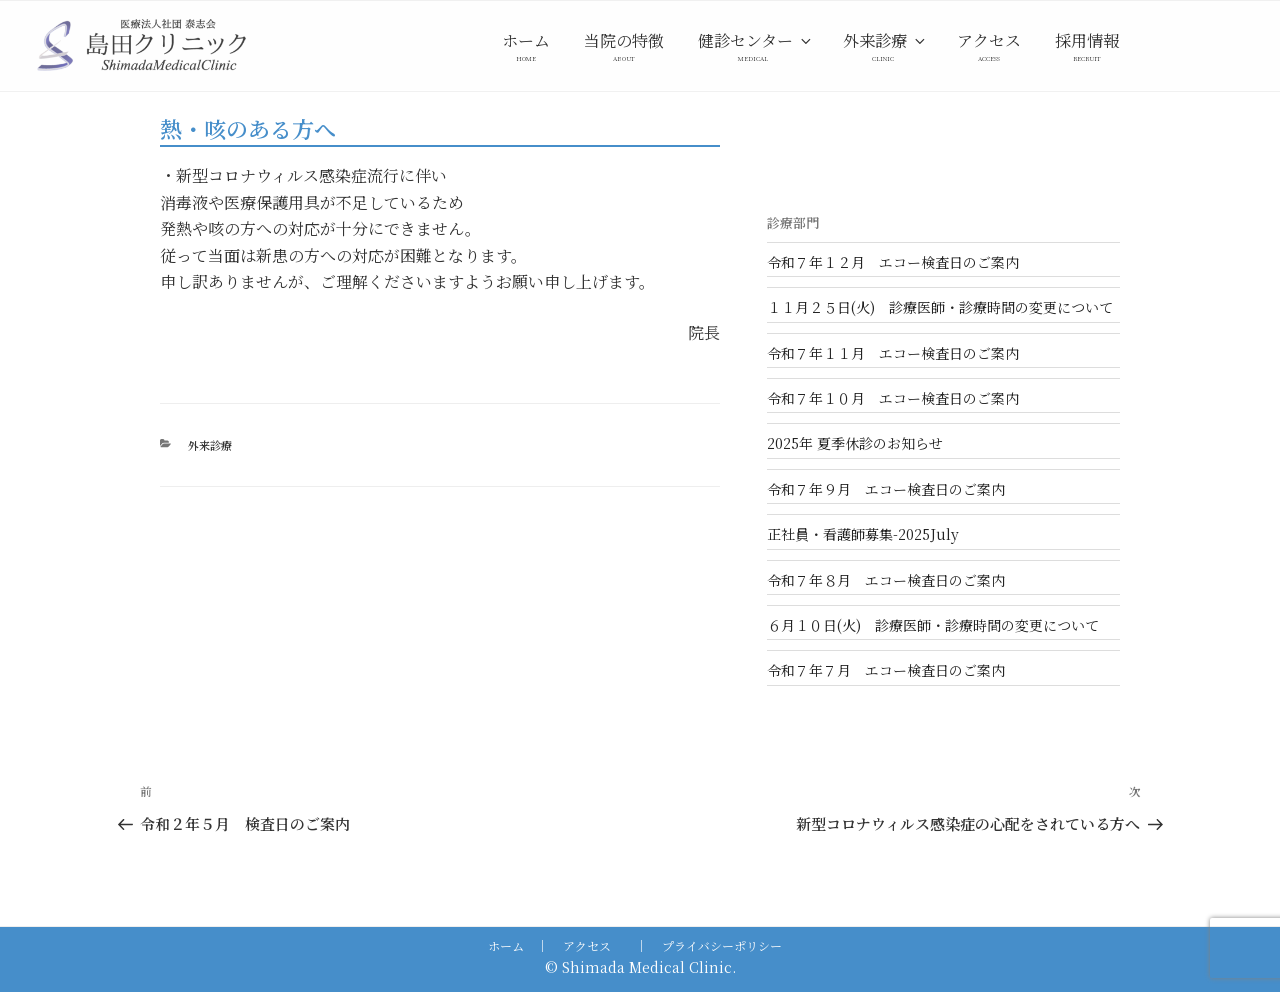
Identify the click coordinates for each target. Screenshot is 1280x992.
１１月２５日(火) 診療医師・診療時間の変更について (940, 307)
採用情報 (1087, 40)
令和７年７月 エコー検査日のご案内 (886, 670)
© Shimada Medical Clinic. (640, 967)
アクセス (989, 40)
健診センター (756, 40)
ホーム (526, 40)
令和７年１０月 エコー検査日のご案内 (893, 398)
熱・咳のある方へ (248, 128)
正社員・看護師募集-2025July (863, 534)
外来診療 (885, 40)
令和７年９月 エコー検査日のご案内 (886, 489)
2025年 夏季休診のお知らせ (855, 443)
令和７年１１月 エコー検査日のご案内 (893, 353)
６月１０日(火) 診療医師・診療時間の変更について (933, 625)
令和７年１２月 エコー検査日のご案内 (893, 262)
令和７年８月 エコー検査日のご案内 (886, 580)
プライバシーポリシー (722, 945)
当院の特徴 (624, 40)
